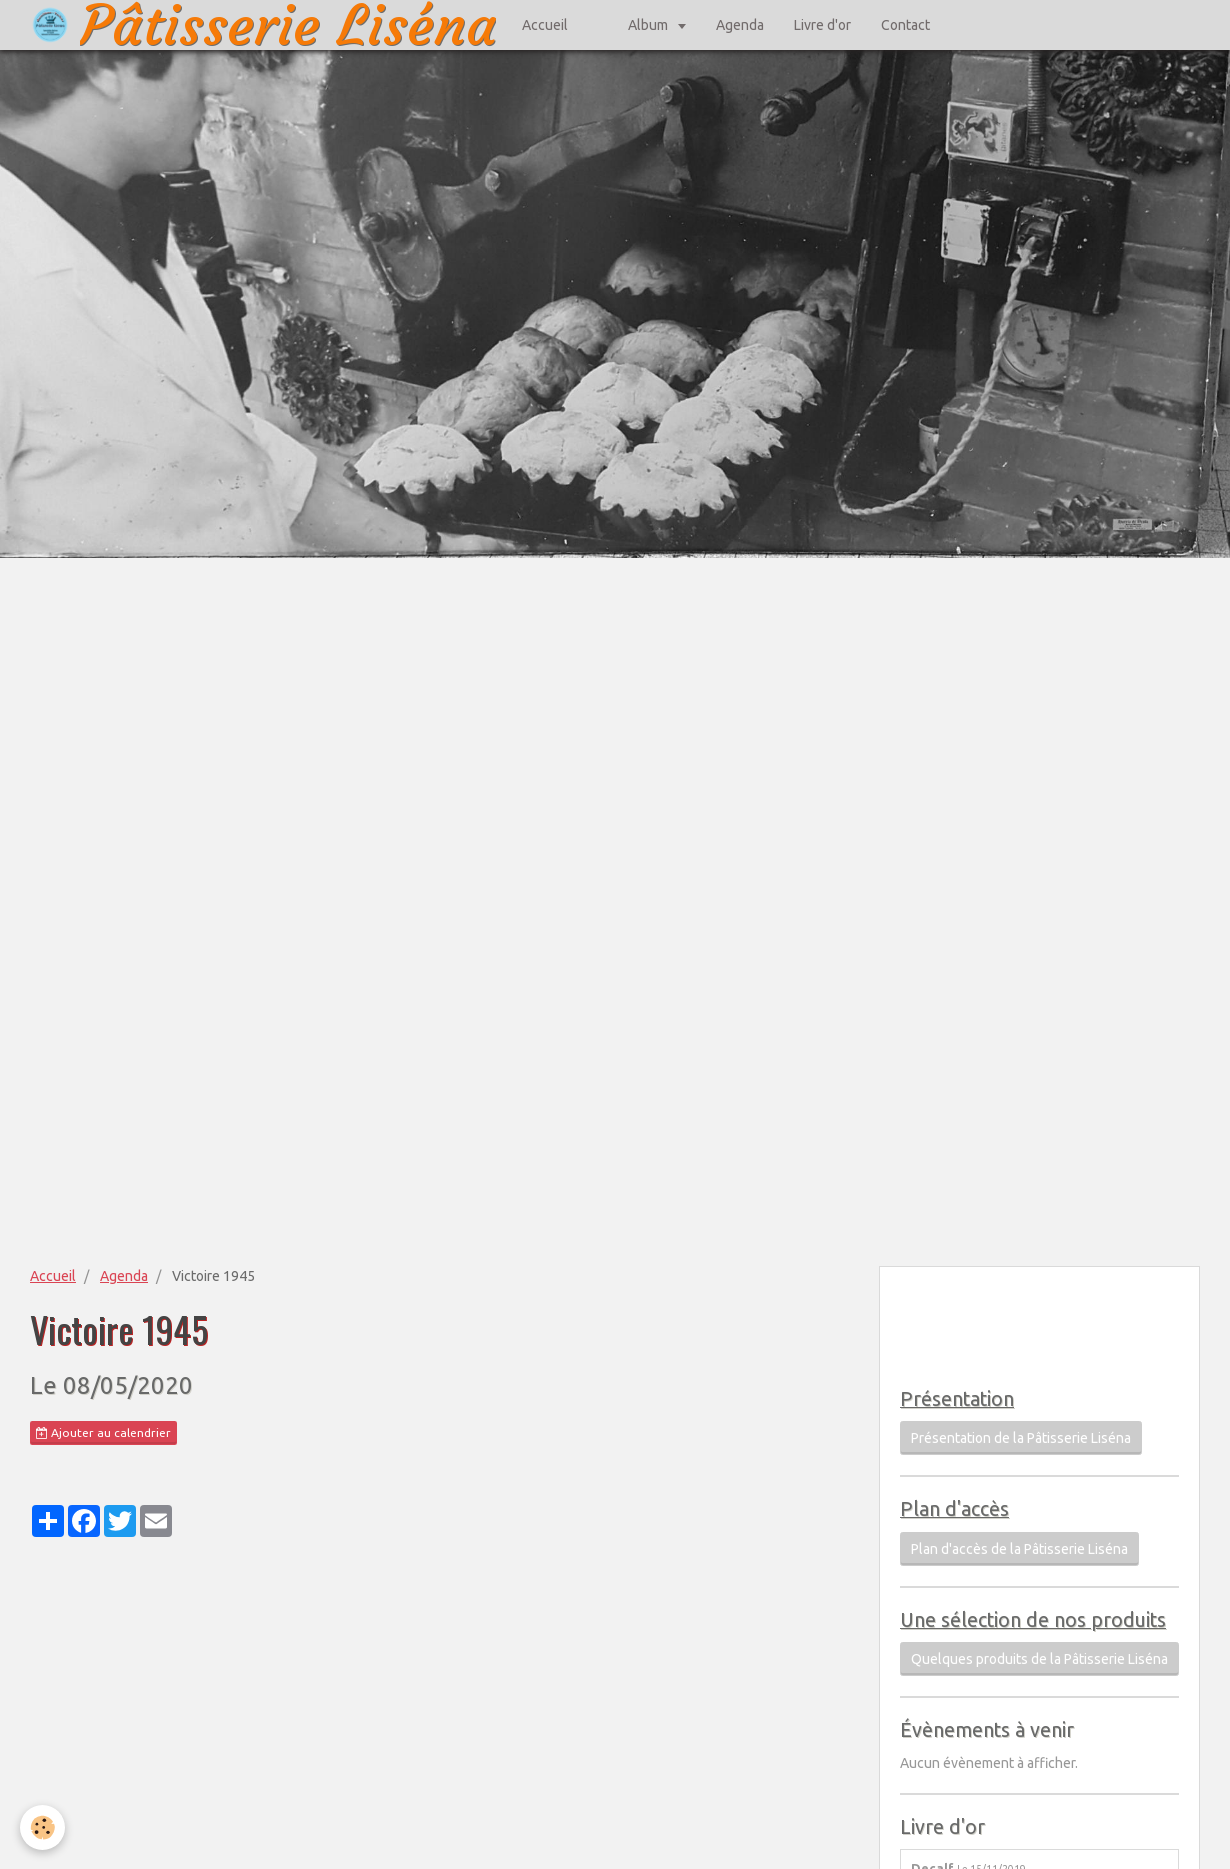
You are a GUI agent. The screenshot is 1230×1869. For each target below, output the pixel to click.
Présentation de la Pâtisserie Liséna (1021, 1438)
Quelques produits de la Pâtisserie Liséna (1039, 1659)
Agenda (740, 25)
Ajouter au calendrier (103, 1433)
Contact (905, 25)
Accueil (545, 25)
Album (649, 25)
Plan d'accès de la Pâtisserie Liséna (1019, 1549)
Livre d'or (822, 25)
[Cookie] (42, 1827)
